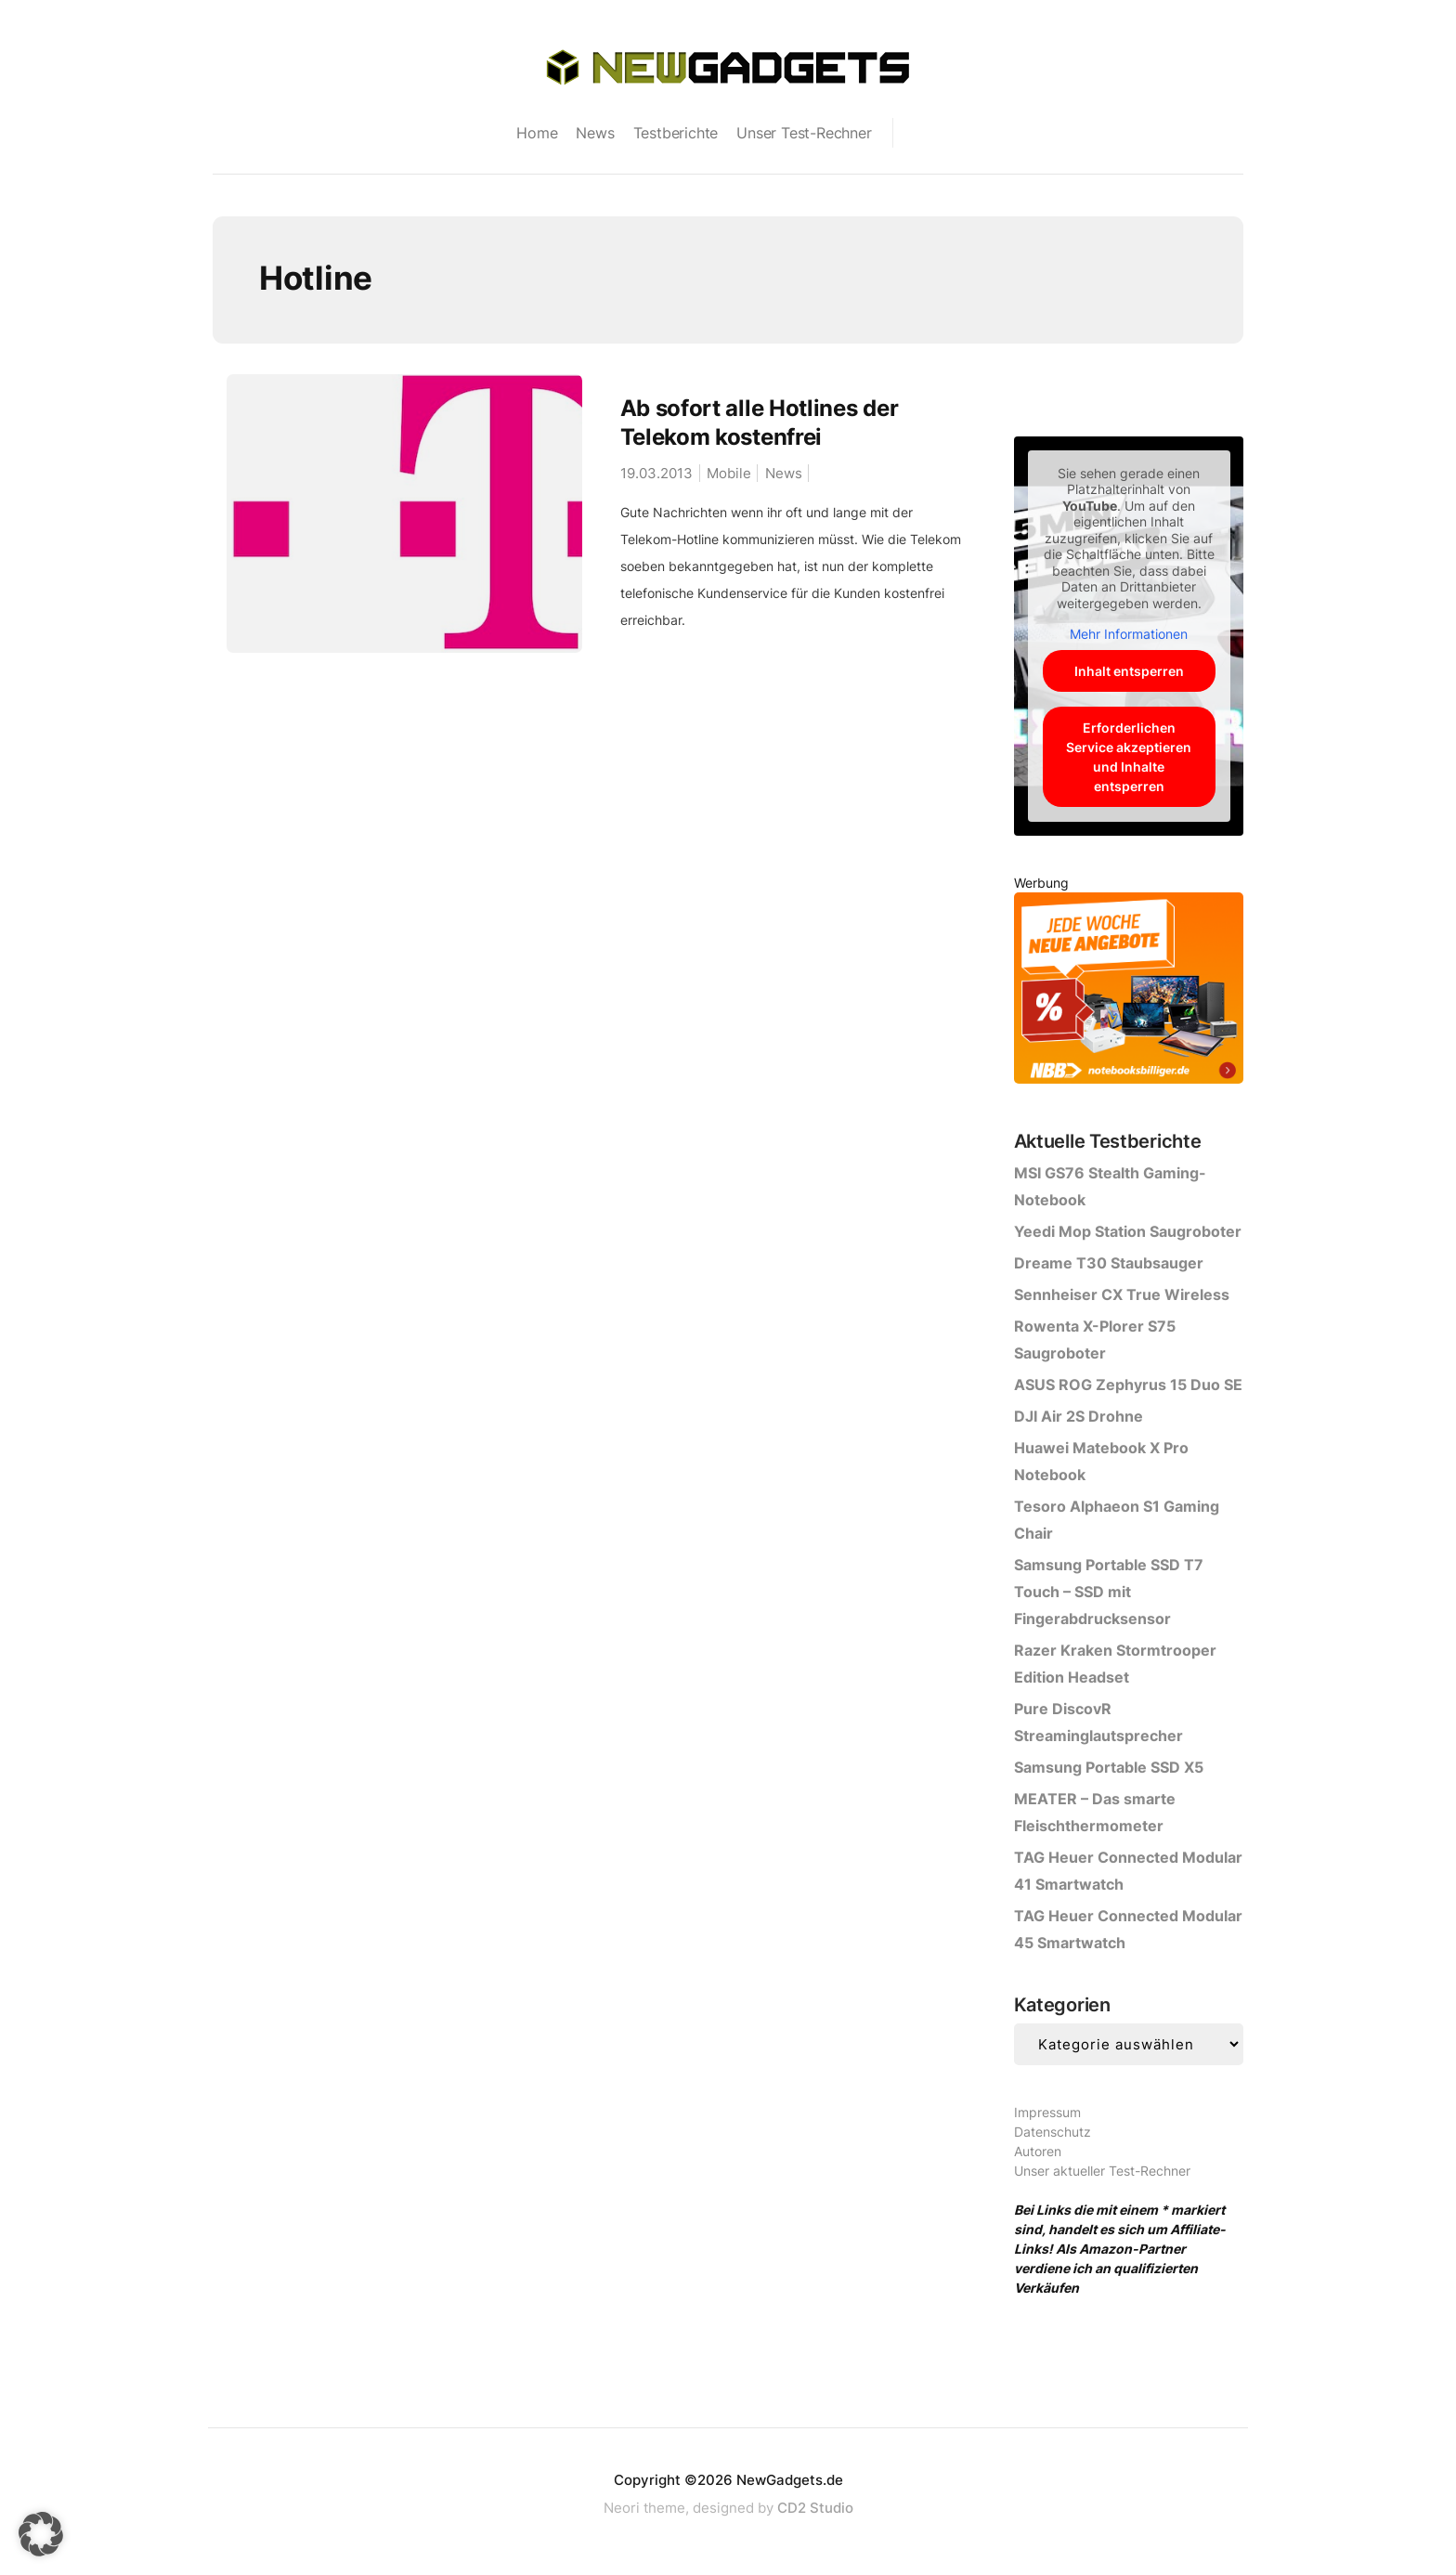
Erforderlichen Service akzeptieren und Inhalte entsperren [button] (1128, 757)
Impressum (1047, 2112)
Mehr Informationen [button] (1129, 634)
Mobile (729, 473)
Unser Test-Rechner (803, 133)
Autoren (1037, 2151)
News (595, 133)
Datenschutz (1052, 2131)
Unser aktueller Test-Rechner (1102, 2170)
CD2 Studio (815, 2507)
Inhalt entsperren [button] (1128, 671)
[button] (41, 2534)
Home (536, 133)
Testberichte (676, 133)
